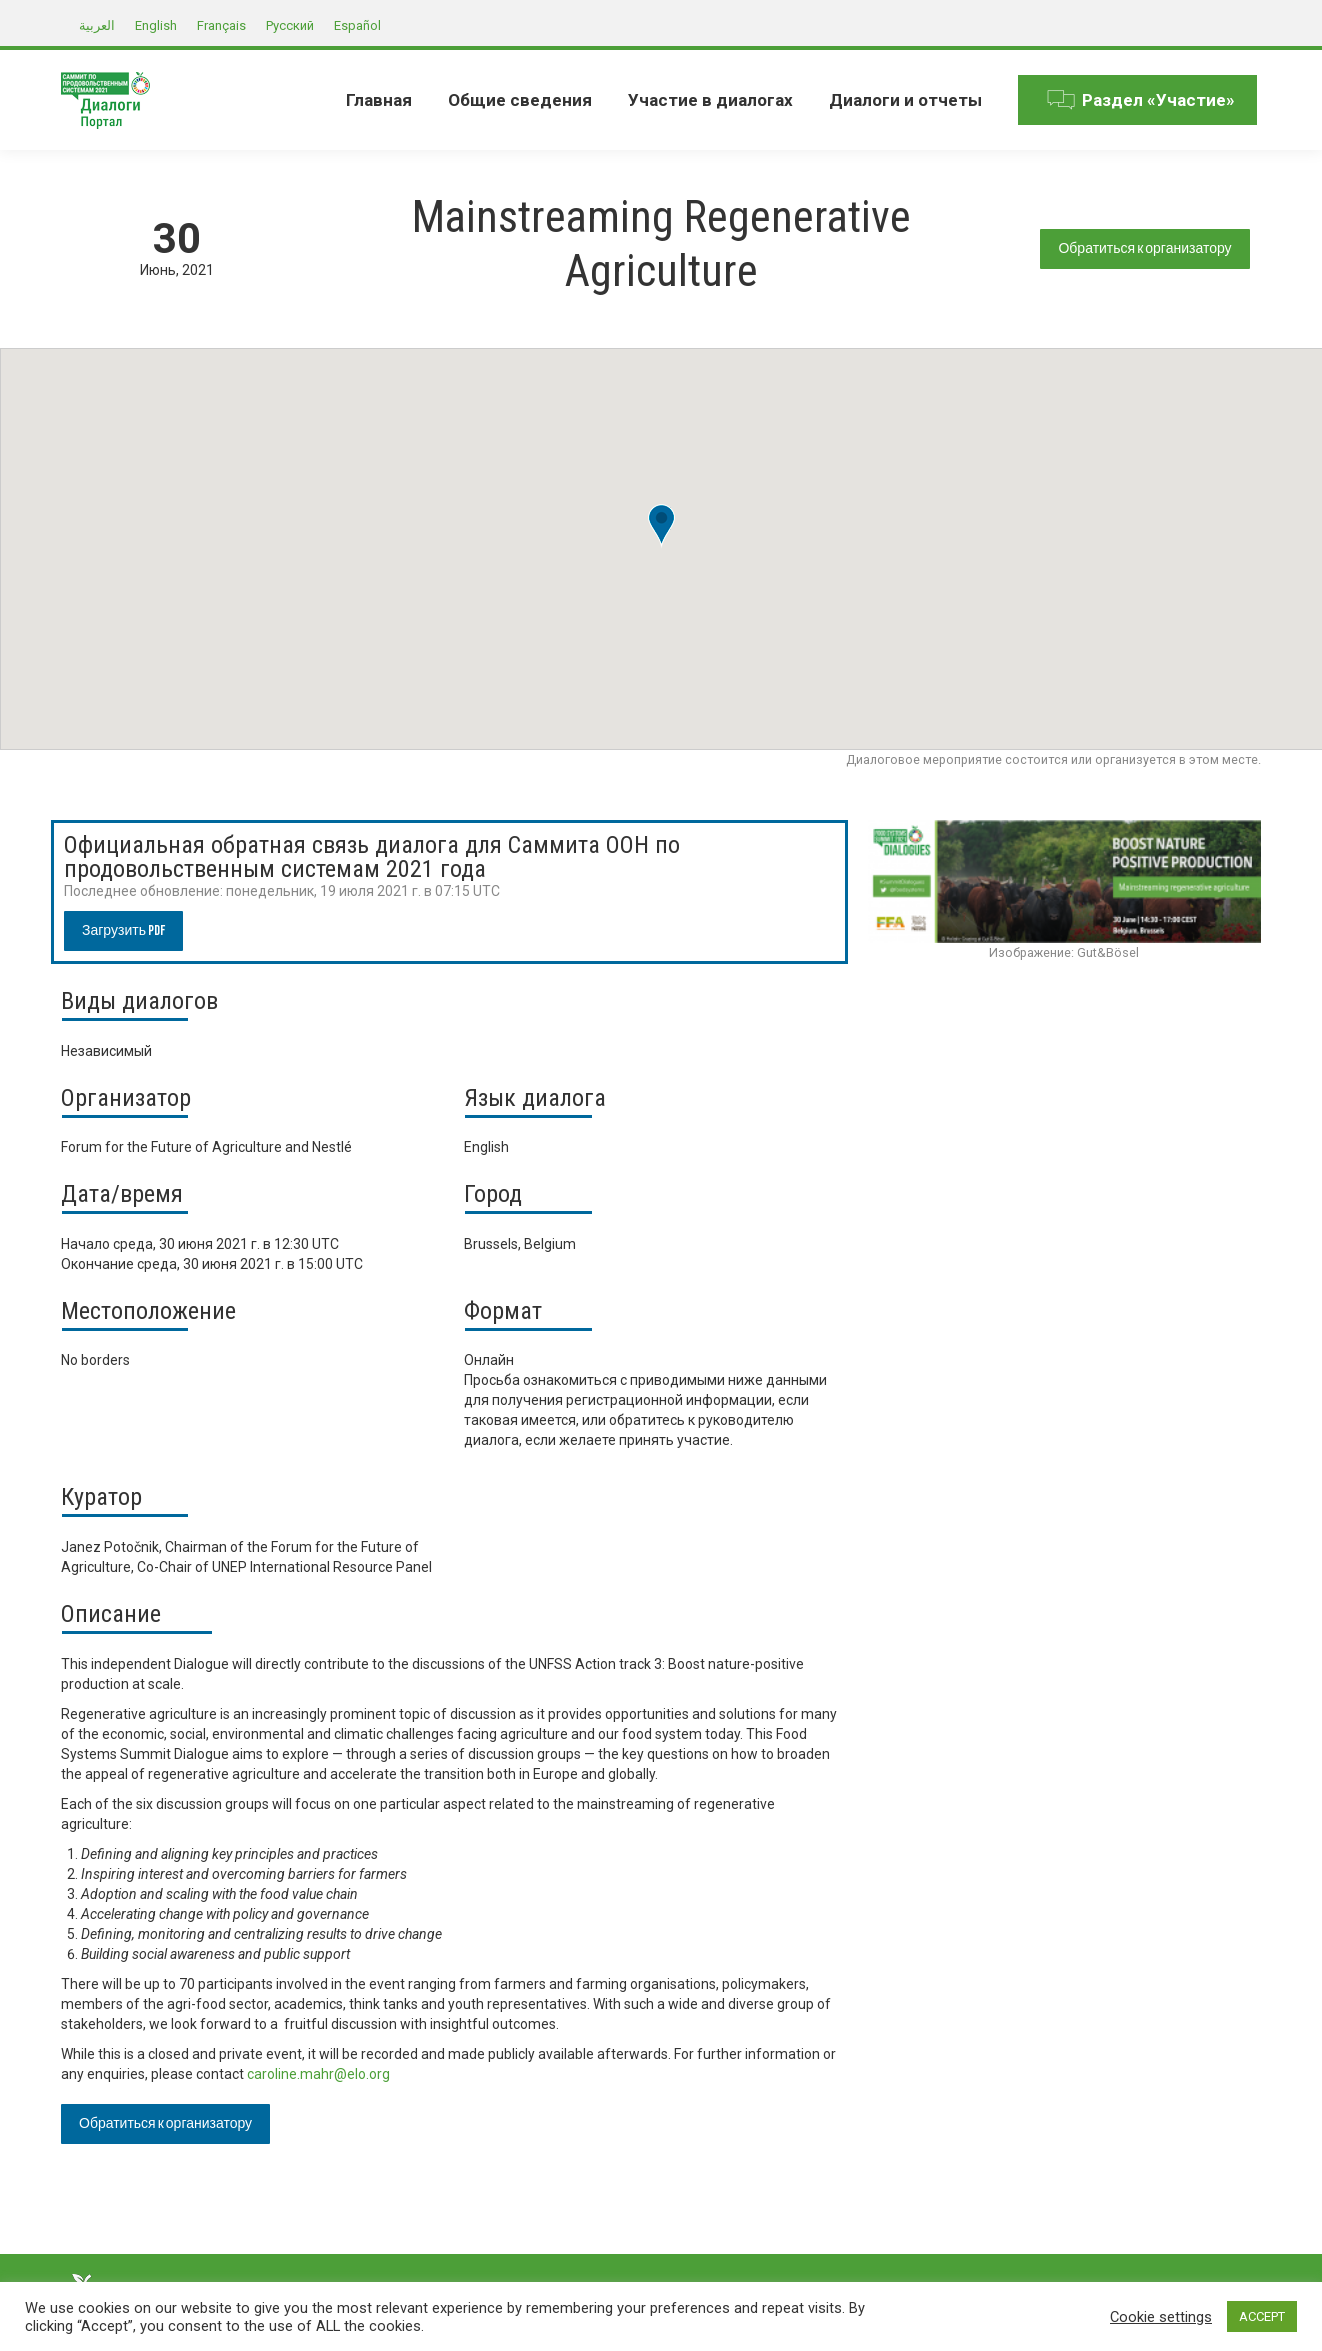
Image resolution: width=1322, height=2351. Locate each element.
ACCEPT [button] (1262, 2316)
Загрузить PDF (123, 930)
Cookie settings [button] (1161, 2317)
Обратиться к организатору (1144, 248)
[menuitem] (379, 100)
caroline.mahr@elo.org (320, 2074)
